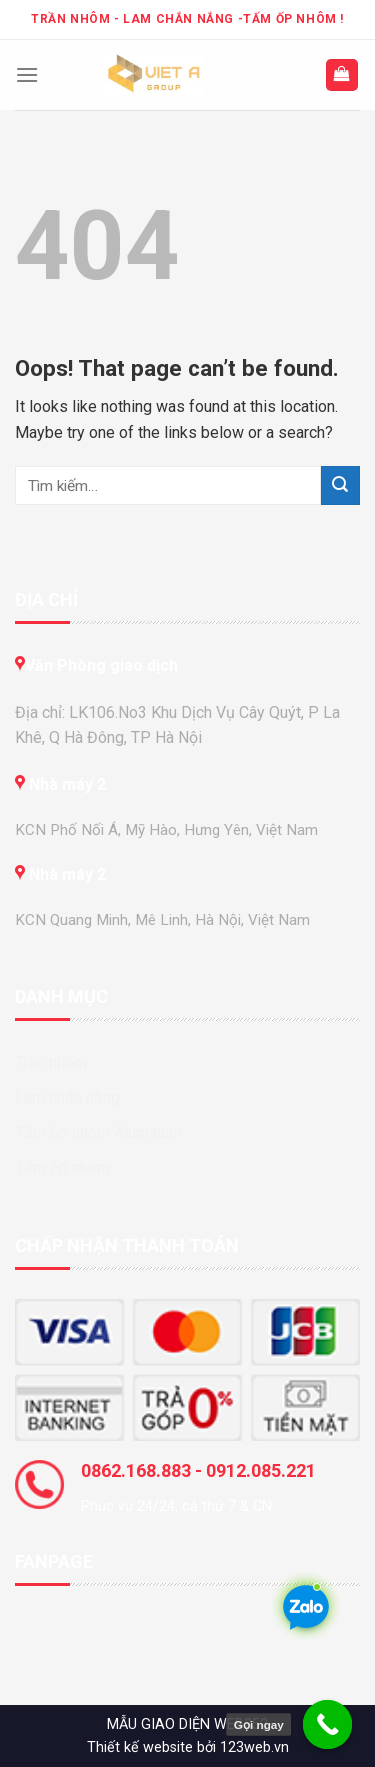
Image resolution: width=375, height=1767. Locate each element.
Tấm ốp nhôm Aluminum (98, 1132)
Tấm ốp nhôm (62, 1167)
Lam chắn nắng (67, 1097)
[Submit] (340, 485)
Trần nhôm (51, 1062)
